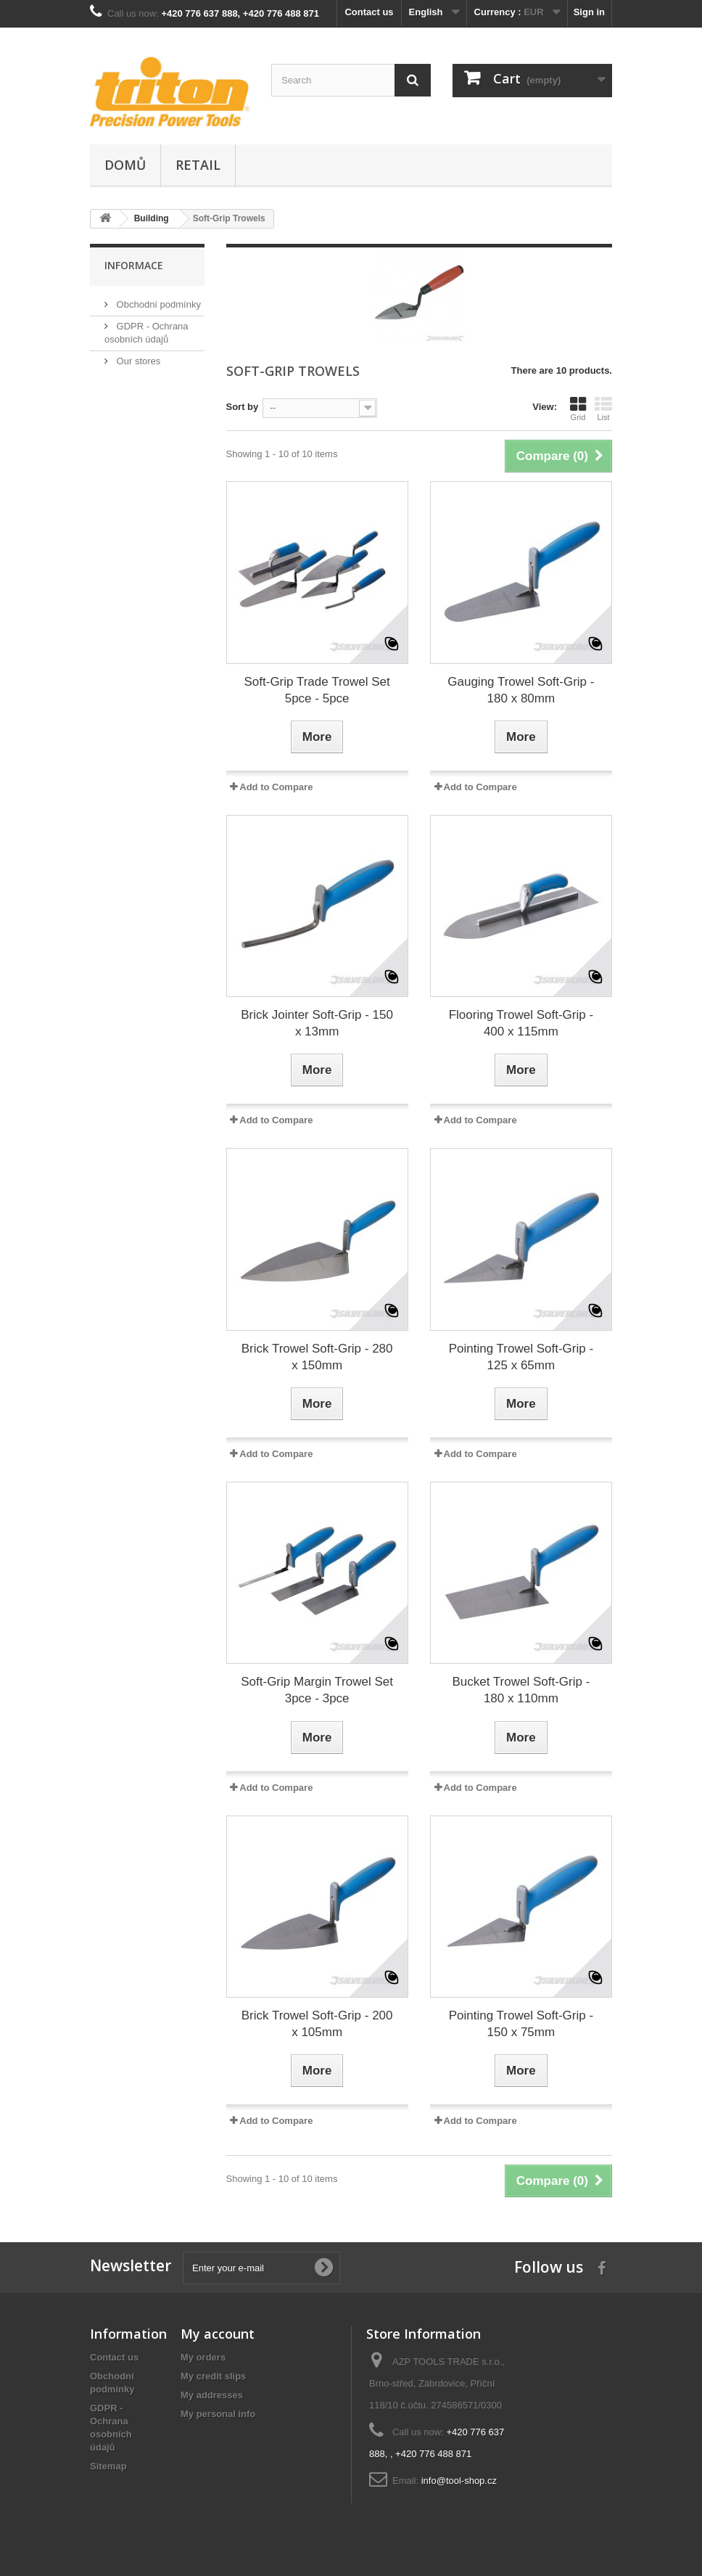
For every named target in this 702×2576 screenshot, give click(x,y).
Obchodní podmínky (157, 304)
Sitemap (108, 2466)
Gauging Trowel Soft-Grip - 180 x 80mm (520, 690)
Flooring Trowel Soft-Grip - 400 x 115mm (521, 1023)
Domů (125, 164)
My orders (203, 2357)
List (603, 408)
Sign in (589, 12)
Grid (578, 408)
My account (218, 2333)
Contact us (368, 12)
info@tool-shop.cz (459, 2480)
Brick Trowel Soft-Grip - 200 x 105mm (317, 2024)
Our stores (137, 361)
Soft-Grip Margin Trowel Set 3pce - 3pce (317, 1690)
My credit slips (213, 2376)
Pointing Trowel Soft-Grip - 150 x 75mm (521, 2024)
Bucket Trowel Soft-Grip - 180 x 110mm (521, 1690)
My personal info (218, 2413)
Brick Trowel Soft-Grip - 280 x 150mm (317, 1357)
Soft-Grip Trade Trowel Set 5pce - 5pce (317, 690)
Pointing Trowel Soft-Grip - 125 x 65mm (521, 1357)
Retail (198, 164)
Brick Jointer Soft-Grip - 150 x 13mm (317, 1023)
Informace (133, 265)
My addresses (212, 2395)
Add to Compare (276, 787)
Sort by (242, 406)
